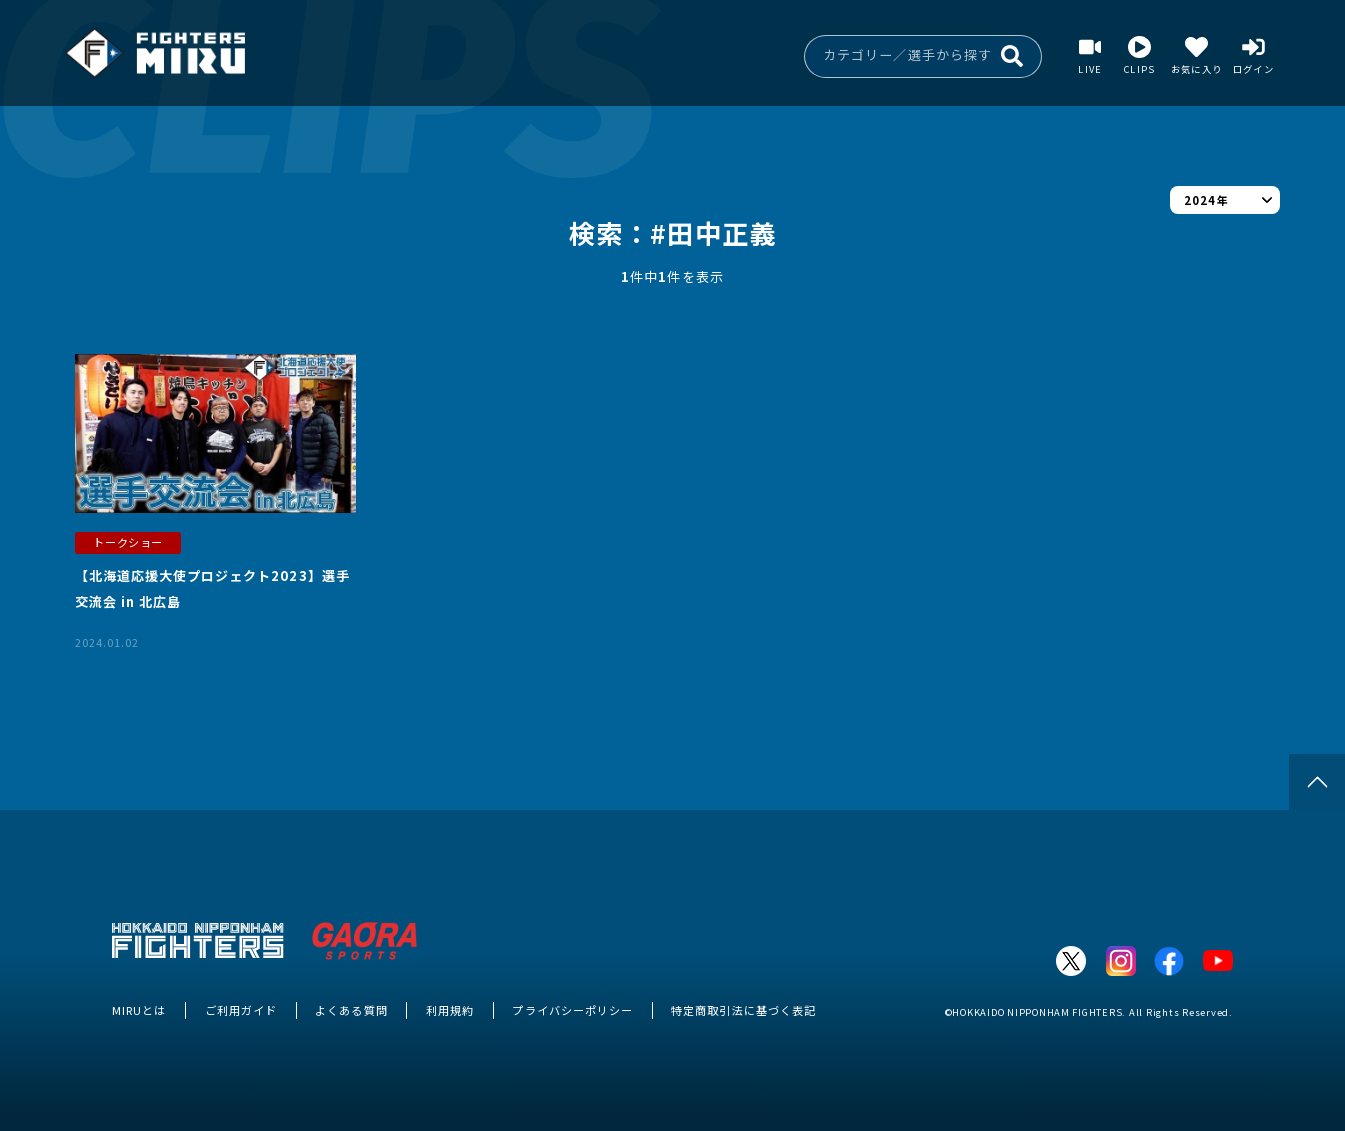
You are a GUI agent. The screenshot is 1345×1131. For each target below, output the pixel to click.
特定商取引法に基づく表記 (743, 1010)
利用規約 (450, 1010)
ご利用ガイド (241, 1010)
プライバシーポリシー (572, 1010)
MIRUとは (139, 1010)
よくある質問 (351, 1010)
